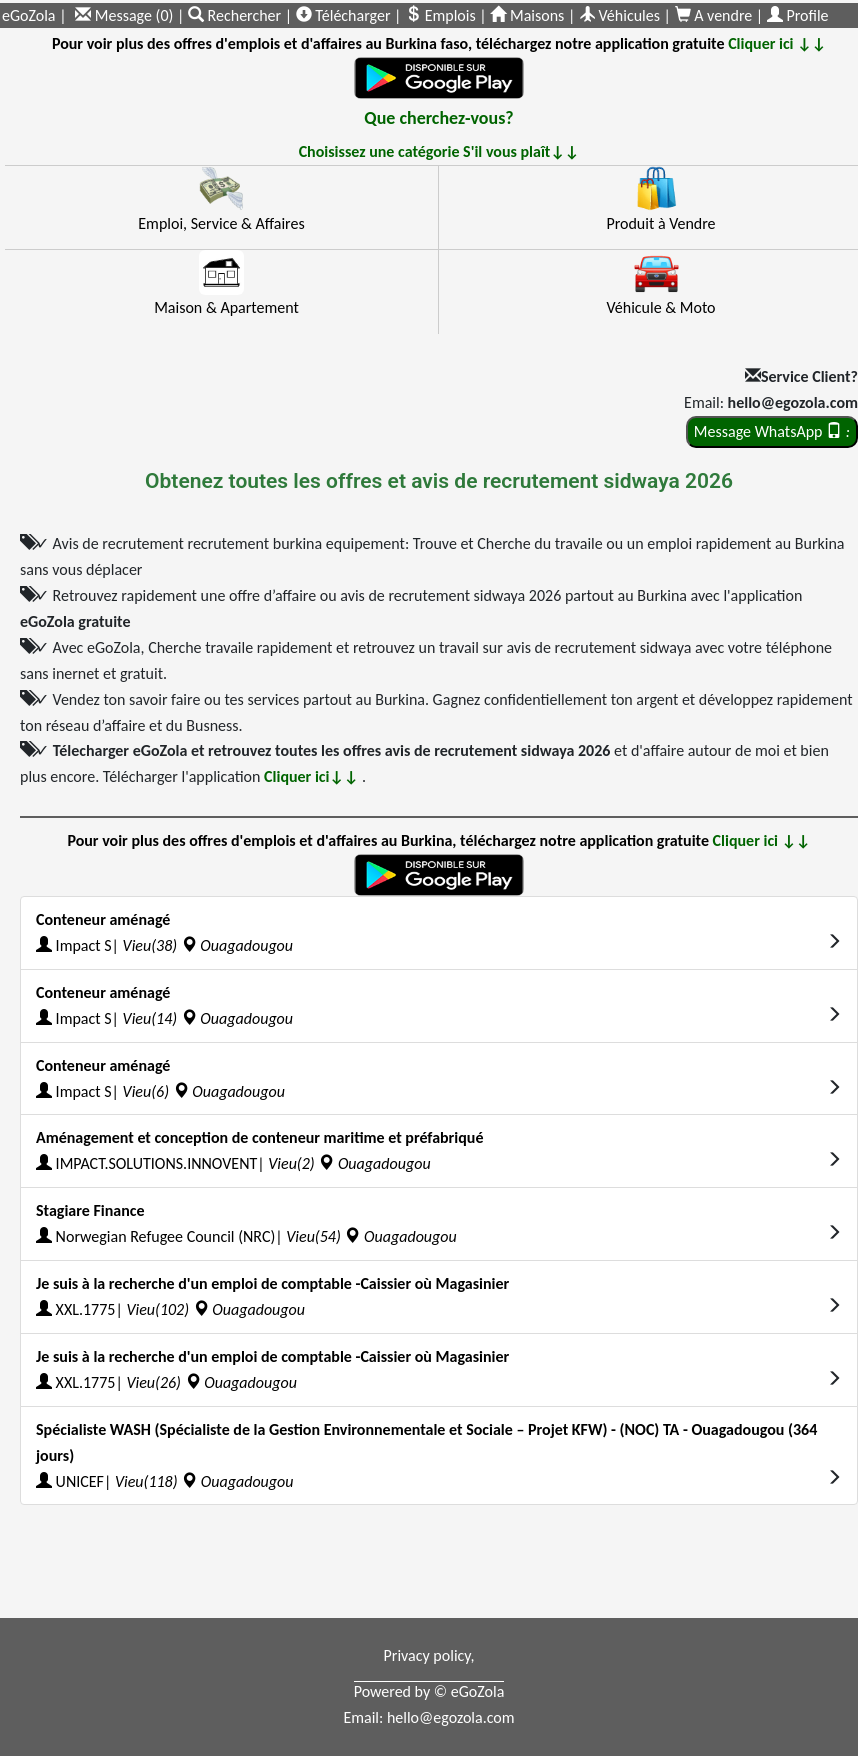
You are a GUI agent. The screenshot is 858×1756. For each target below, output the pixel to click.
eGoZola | (34, 15)
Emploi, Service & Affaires (221, 223)
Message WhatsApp (772, 431)
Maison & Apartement (226, 307)
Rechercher (236, 15)
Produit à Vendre (660, 223)
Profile (798, 15)
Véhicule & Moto (660, 307)
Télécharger (343, 15)
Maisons (527, 15)
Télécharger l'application (232, 776)
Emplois (440, 15)
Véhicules (619, 15)
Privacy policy (427, 1655)
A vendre (715, 15)
